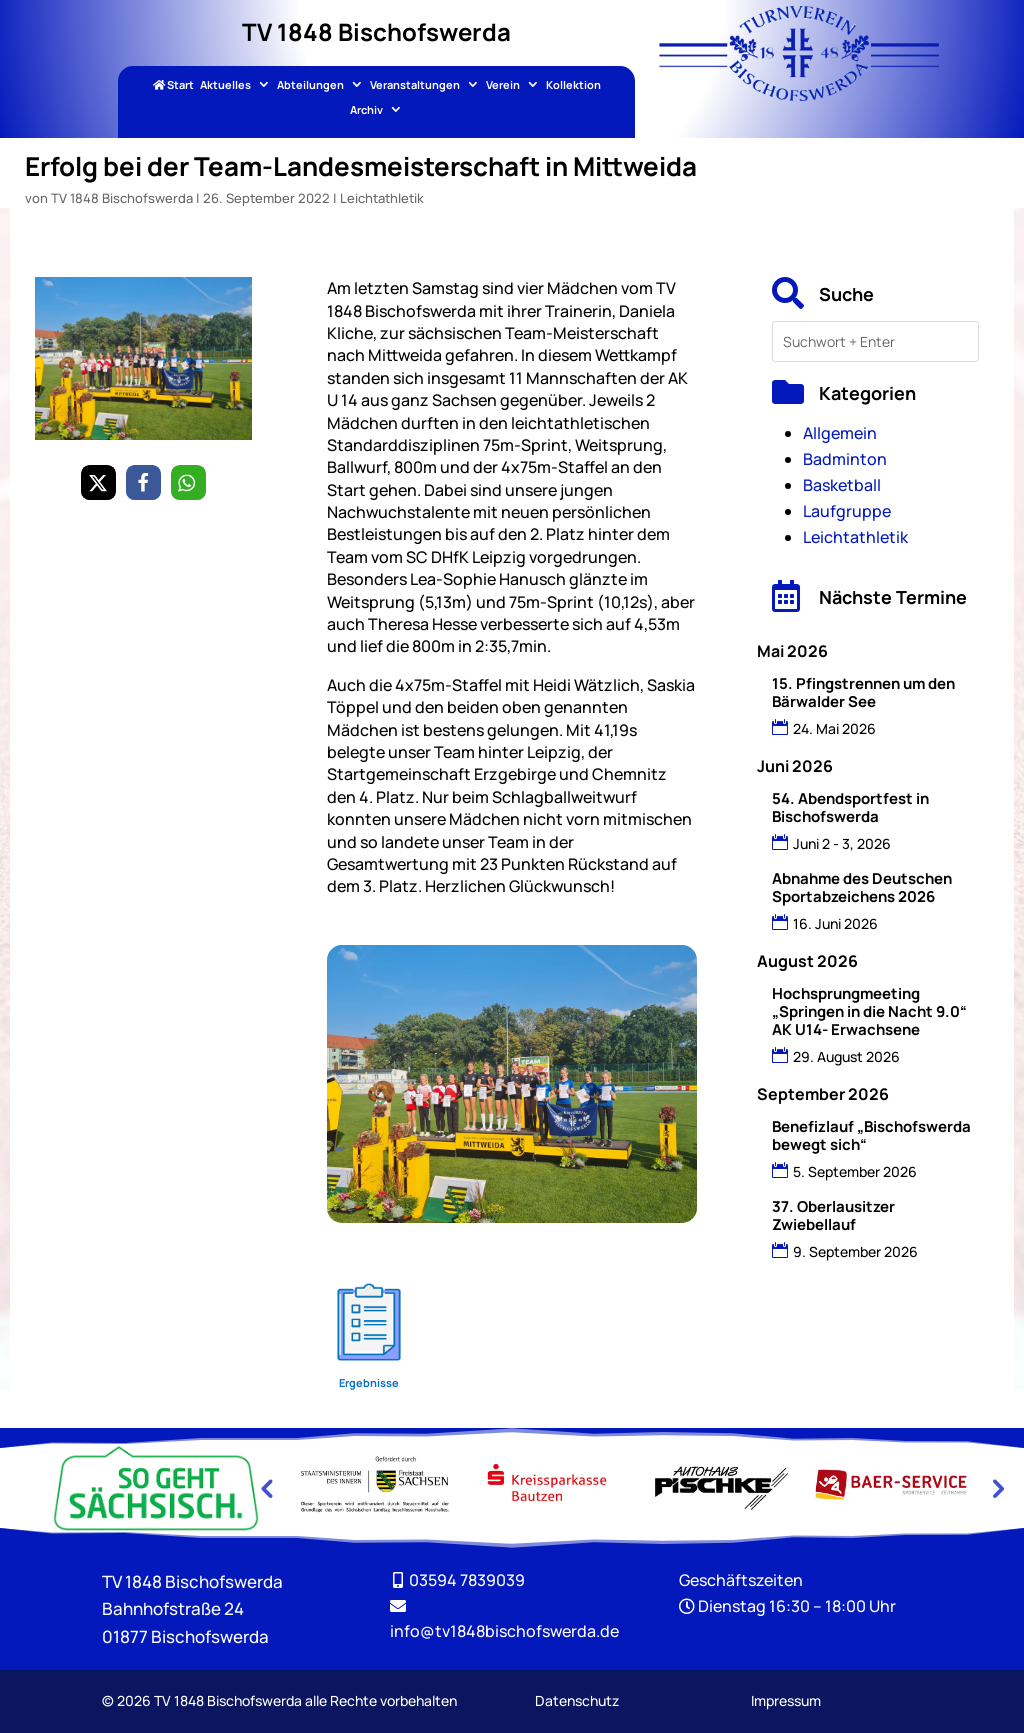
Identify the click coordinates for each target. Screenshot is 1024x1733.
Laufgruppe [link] (847, 511)
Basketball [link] (842, 485)
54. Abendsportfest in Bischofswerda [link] (850, 807)
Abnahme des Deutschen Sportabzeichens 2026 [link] (862, 887)
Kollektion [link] (573, 85)
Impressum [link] (786, 1700)
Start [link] (173, 85)
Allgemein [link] (840, 433)
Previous (266, 1488)
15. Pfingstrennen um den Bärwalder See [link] (863, 692)
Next (996, 1488)
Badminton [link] (845, 459)
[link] (799, 95)
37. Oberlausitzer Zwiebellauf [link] (833, 1215)
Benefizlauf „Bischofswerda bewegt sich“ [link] (871, 1135)
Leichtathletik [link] (382, 198)
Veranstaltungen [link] (415, 85)
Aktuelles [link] (225, 85)
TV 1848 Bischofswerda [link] (122, 198)
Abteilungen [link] (310, 85)
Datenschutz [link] (577, 1700)
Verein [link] (503, 85)
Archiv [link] (366, 110)
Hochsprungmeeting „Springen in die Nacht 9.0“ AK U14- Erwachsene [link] (869, 1011)
